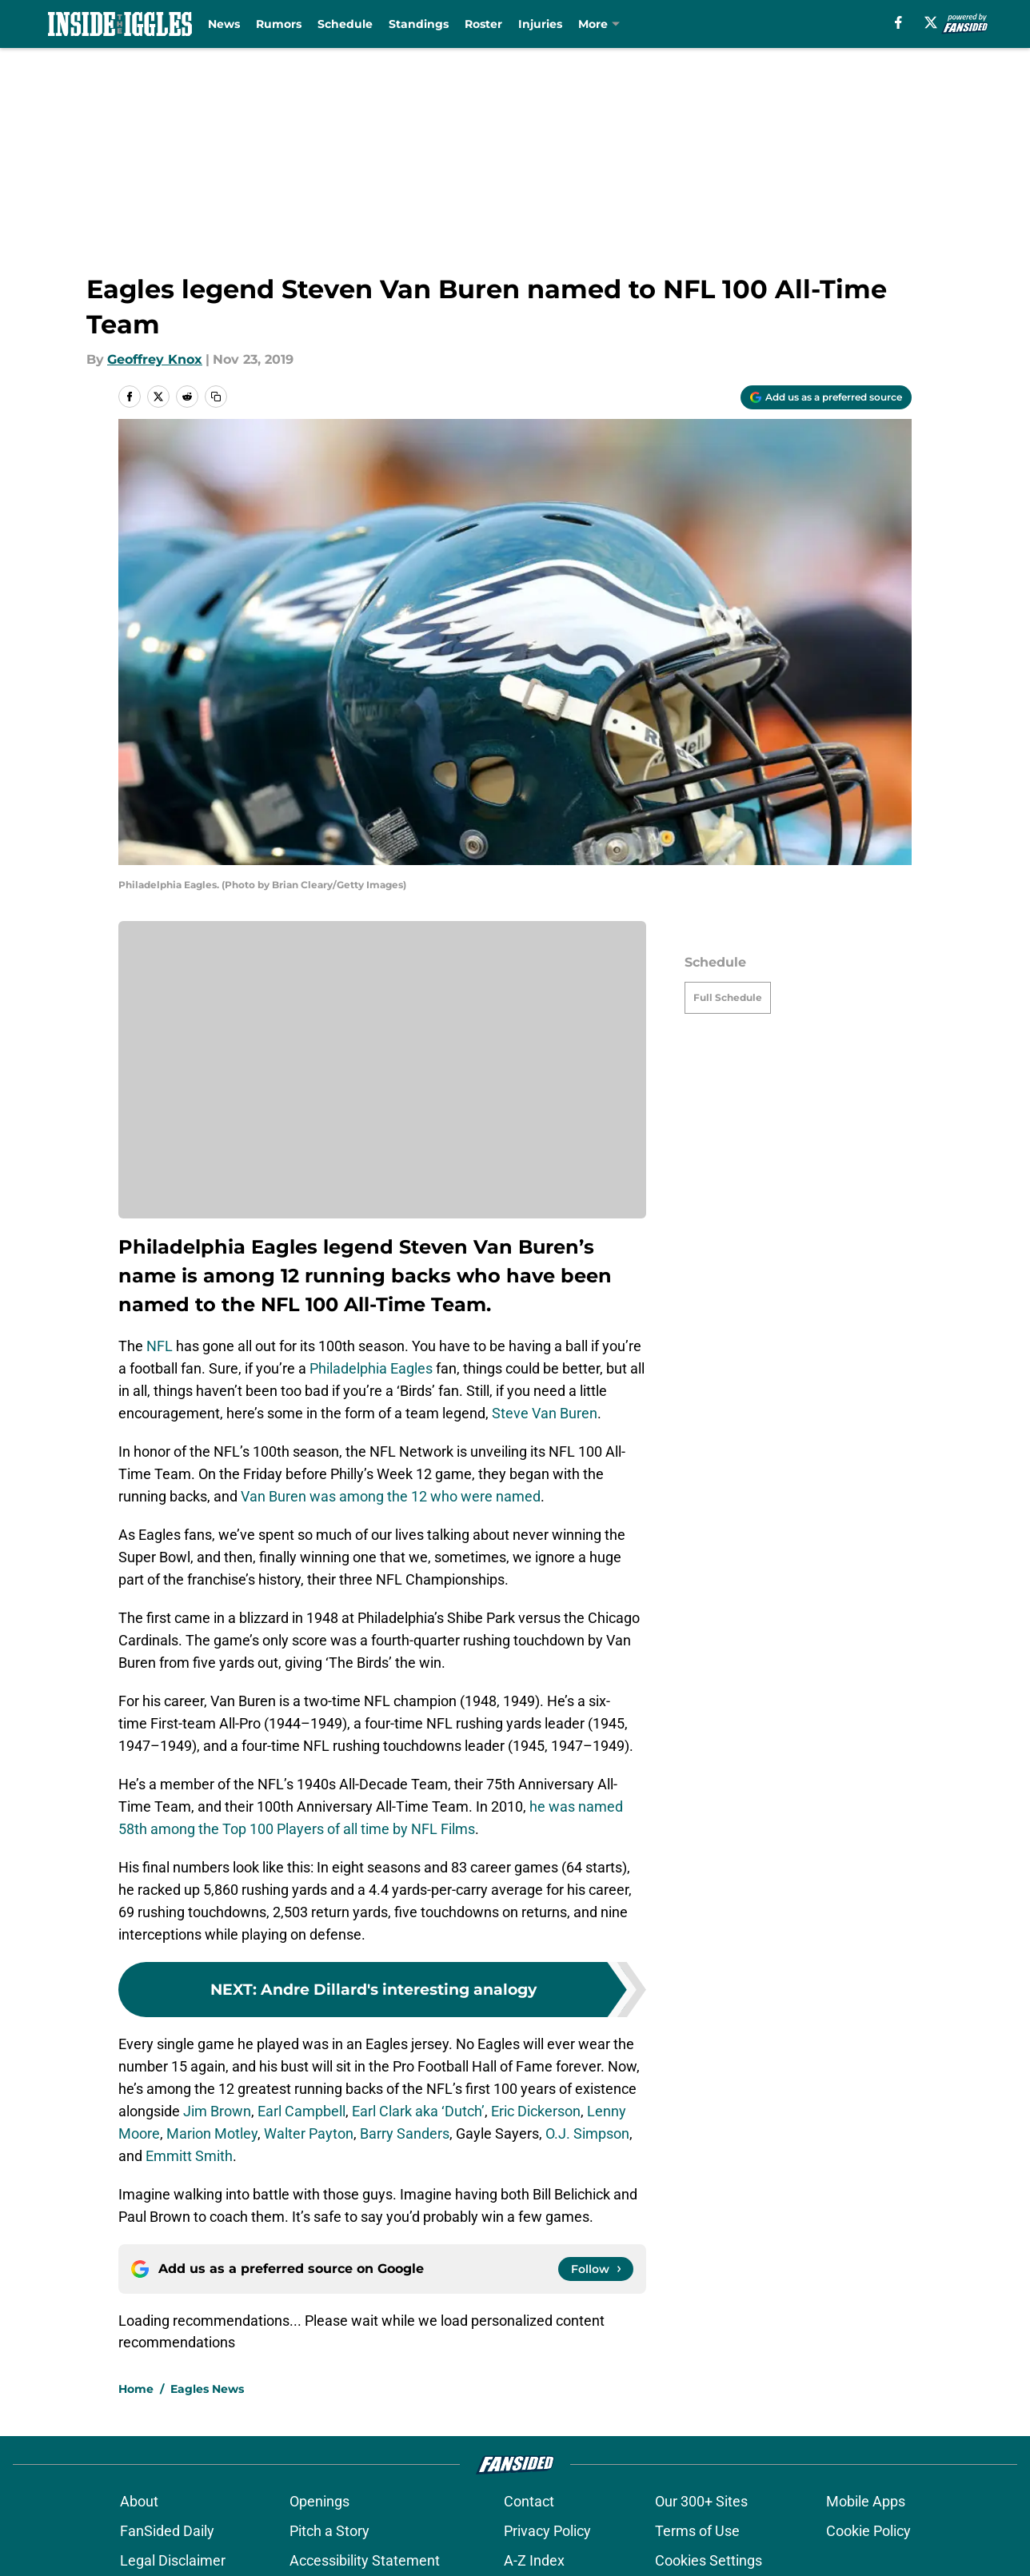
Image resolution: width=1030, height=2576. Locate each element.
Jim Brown (217, 2111)
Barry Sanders (404, 2133)
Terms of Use (697, 2530)
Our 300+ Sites (701, 2501)
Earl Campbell (301, 2111)
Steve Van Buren (544, 1413)
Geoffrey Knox (154, 359)
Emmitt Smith (189, 2155)
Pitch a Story (329, 2530)
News (224, 24)
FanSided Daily (167, 2530)
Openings (319, 2501)
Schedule (345, 24)
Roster (483, 24)
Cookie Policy (868, 2530)
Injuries (540, 24)
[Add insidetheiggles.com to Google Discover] (826, 397)
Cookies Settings (708, 2560)
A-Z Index (534, 2560)
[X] (930, 22)
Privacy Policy (547, 2530)
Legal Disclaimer (173, 2560)
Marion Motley (212, 2133)
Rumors (278, 24)
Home (136, 2389)
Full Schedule (727, 997)
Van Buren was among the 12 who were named (391, 1496)
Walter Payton (308, 2133)
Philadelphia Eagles (371, 1368)
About (139, 2501)
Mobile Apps (865, 2501)
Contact (529, 2501)
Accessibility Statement (364, 2560)
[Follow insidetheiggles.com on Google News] (595, 2269)
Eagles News (207, 2389)
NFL (159, 1346)
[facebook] (898, 22)
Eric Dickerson (536, 2111)
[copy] (216, 396)
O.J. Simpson (587, 2133)
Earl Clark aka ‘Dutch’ (418, 2111)
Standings (419, 24)
